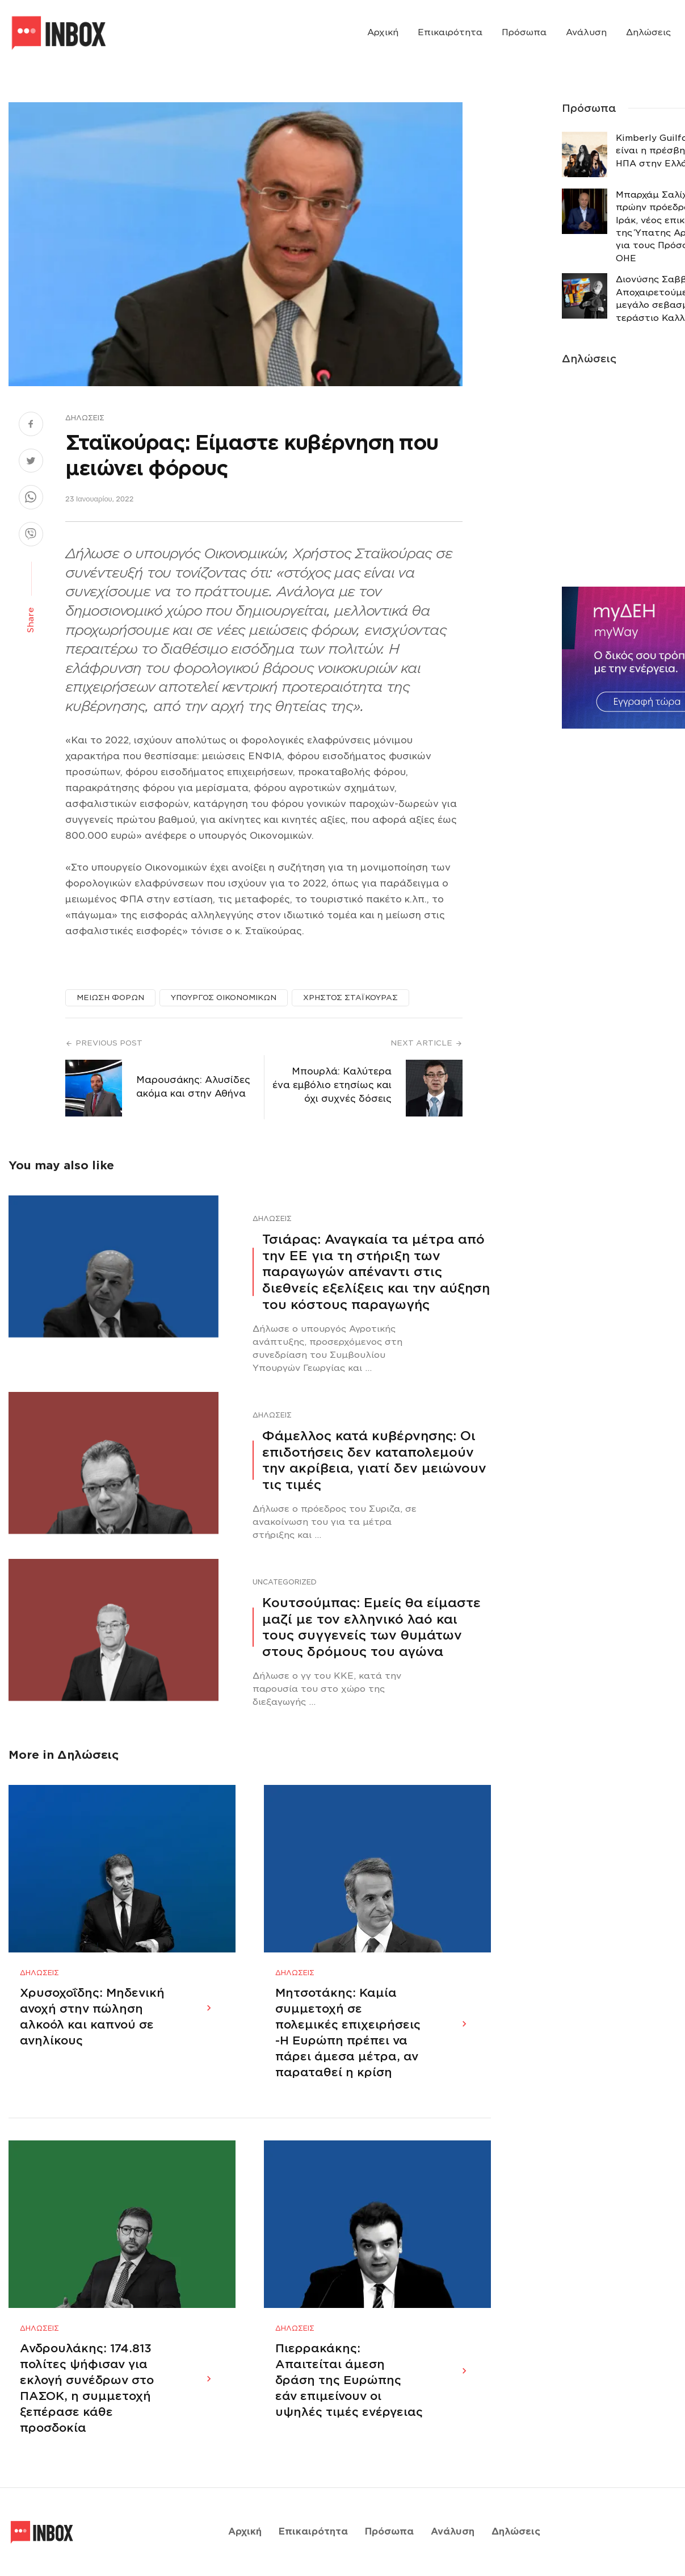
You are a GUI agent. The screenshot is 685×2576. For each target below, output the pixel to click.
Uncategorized (285, 1582)
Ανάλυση (586, 32)
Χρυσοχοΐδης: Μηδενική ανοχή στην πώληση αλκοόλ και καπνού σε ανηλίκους (92, 2016)
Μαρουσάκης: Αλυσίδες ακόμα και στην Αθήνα (193, 1086)
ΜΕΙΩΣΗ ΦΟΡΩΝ (110, 997)
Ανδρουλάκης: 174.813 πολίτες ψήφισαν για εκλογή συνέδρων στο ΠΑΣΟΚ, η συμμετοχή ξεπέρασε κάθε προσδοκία (87, 2388)
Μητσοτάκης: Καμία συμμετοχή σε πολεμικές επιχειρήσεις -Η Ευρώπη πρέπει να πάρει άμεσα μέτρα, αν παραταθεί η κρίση (348, 2032)
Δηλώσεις (648, 32)
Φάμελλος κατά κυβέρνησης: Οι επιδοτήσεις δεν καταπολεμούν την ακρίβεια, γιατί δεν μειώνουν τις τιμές (374, 1460)
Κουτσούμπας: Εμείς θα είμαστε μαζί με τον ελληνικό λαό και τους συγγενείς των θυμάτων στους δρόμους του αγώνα (371, 1627)
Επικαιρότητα (450, 32)
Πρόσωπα (524, 32)
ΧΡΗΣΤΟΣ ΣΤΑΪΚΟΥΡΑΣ (350, 997)
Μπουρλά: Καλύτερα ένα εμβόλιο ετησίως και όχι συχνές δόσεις (332, 1085)
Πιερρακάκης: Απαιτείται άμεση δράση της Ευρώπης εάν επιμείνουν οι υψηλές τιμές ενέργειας (349, 2380)
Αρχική (382, 32)
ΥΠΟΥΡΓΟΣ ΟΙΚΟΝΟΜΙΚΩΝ (223, 997)
